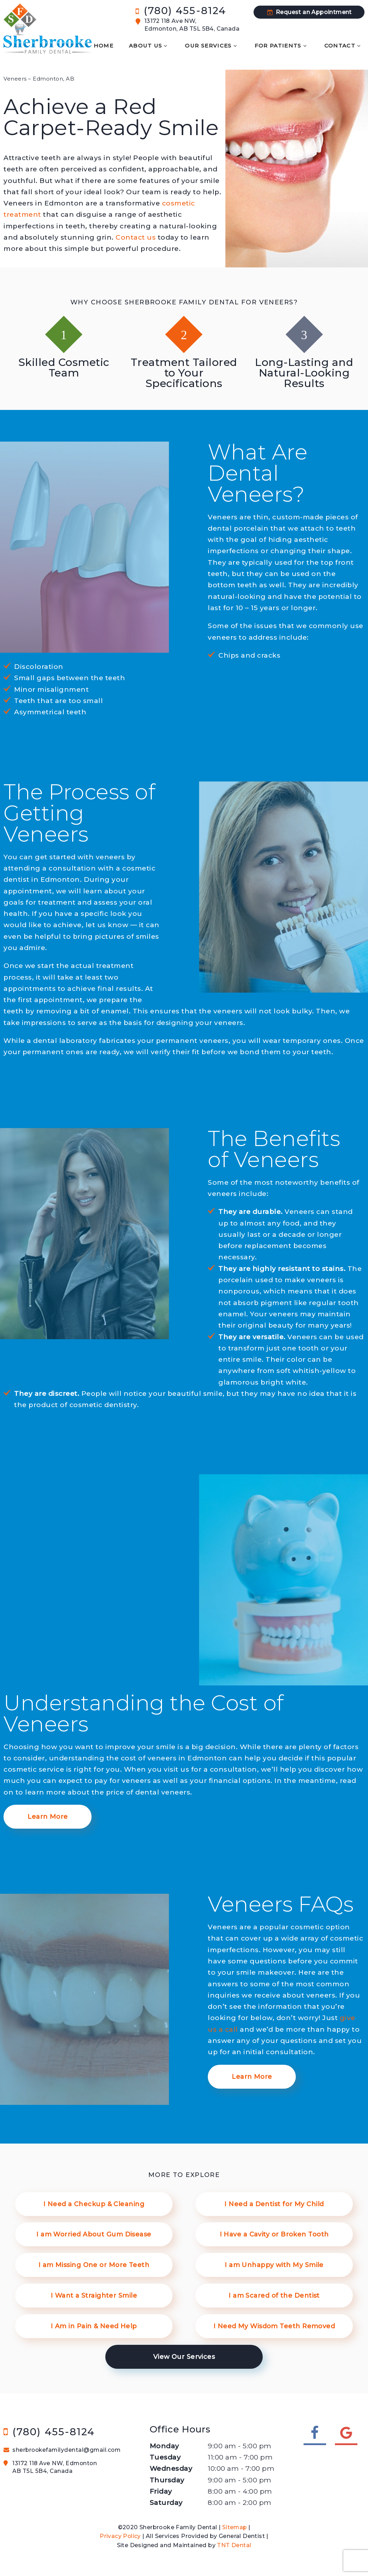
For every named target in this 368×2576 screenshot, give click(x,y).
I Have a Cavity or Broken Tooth (274, 2231)
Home (92, 44)
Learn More (47, 1812)
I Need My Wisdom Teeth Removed (273, 2324)
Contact (343, 44)
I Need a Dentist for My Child (274, 2200)
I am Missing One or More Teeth (94, 2262)
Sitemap (234, 2525)
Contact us (136, 233)
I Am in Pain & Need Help (92, 2324)
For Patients (279, 44)
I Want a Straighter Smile (94, 2293)
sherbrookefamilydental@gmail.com (63, 2448)
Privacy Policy (120, 2534)
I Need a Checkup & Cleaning (93, 2200)
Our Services (206, 44)
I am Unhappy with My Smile (274, 2262)
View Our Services (184, 2355)
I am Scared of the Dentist (274, 2293)
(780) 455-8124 (181, 9)
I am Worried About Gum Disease (93, 2231)
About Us (141, 44)
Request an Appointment (309, 10)
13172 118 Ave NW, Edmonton (67, 2466)
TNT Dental (234, 2543)
